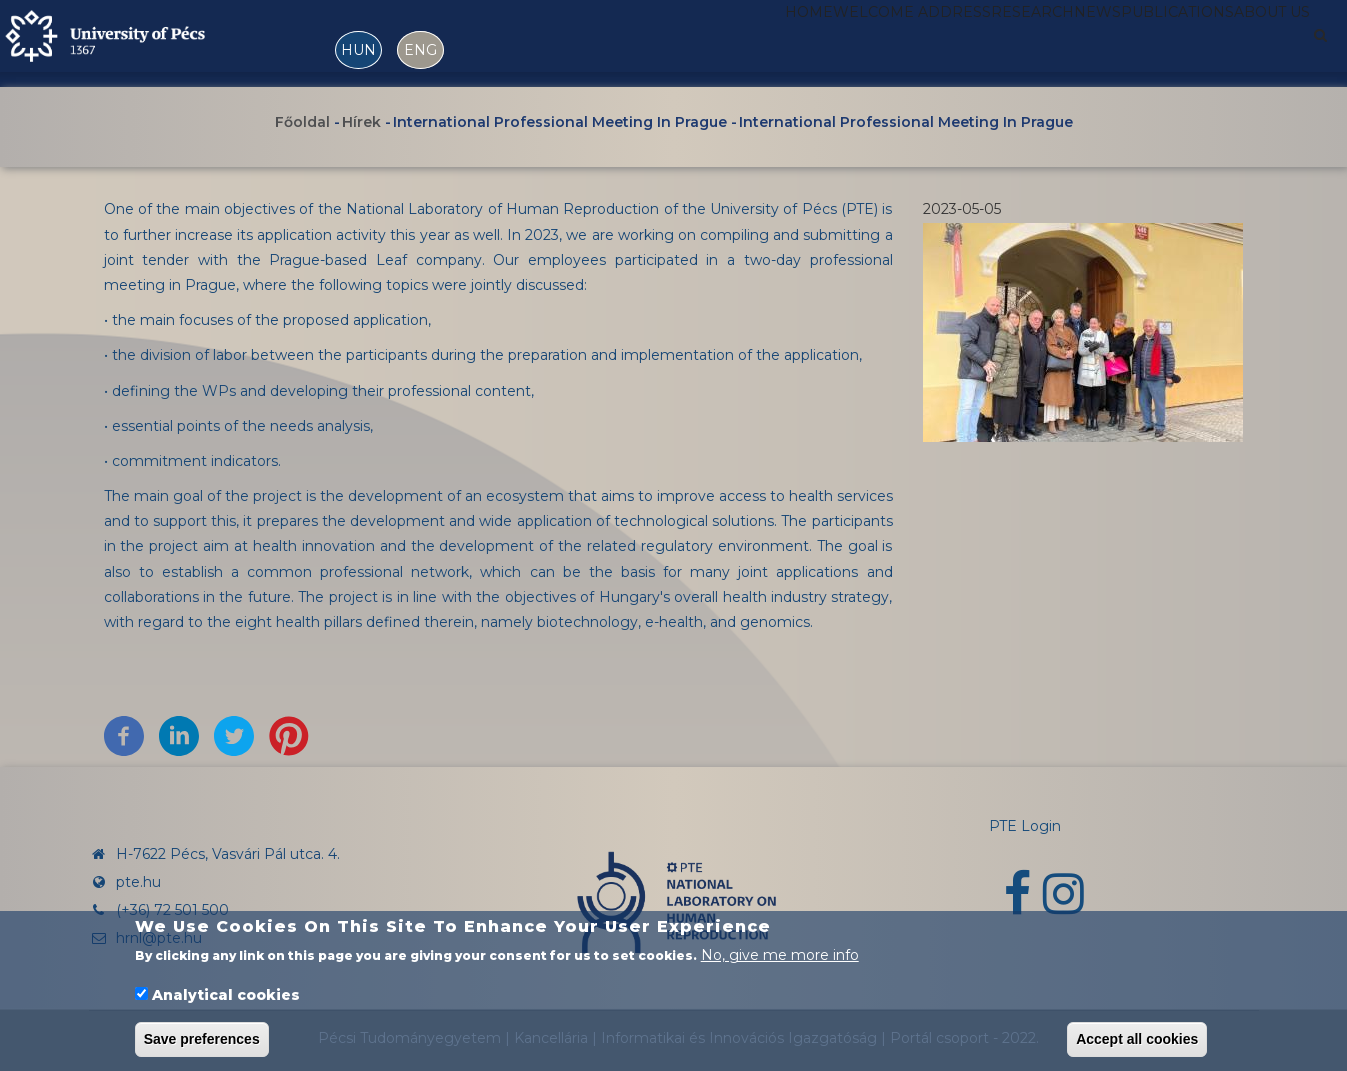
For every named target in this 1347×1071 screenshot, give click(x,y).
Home (655, 43)
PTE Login (1025, 826)
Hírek (361, 123)
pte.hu (138, 882)
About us (1256, 43)
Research (933, 43)
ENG (420, 50)
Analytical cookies (226, 995)
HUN (358, 50)
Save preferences (202, 1039)
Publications (1131, 43)
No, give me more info (780, 955)
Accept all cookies (1137, 1039)
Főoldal (302, 123)
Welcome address (785, 43)
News (1023, 43)
